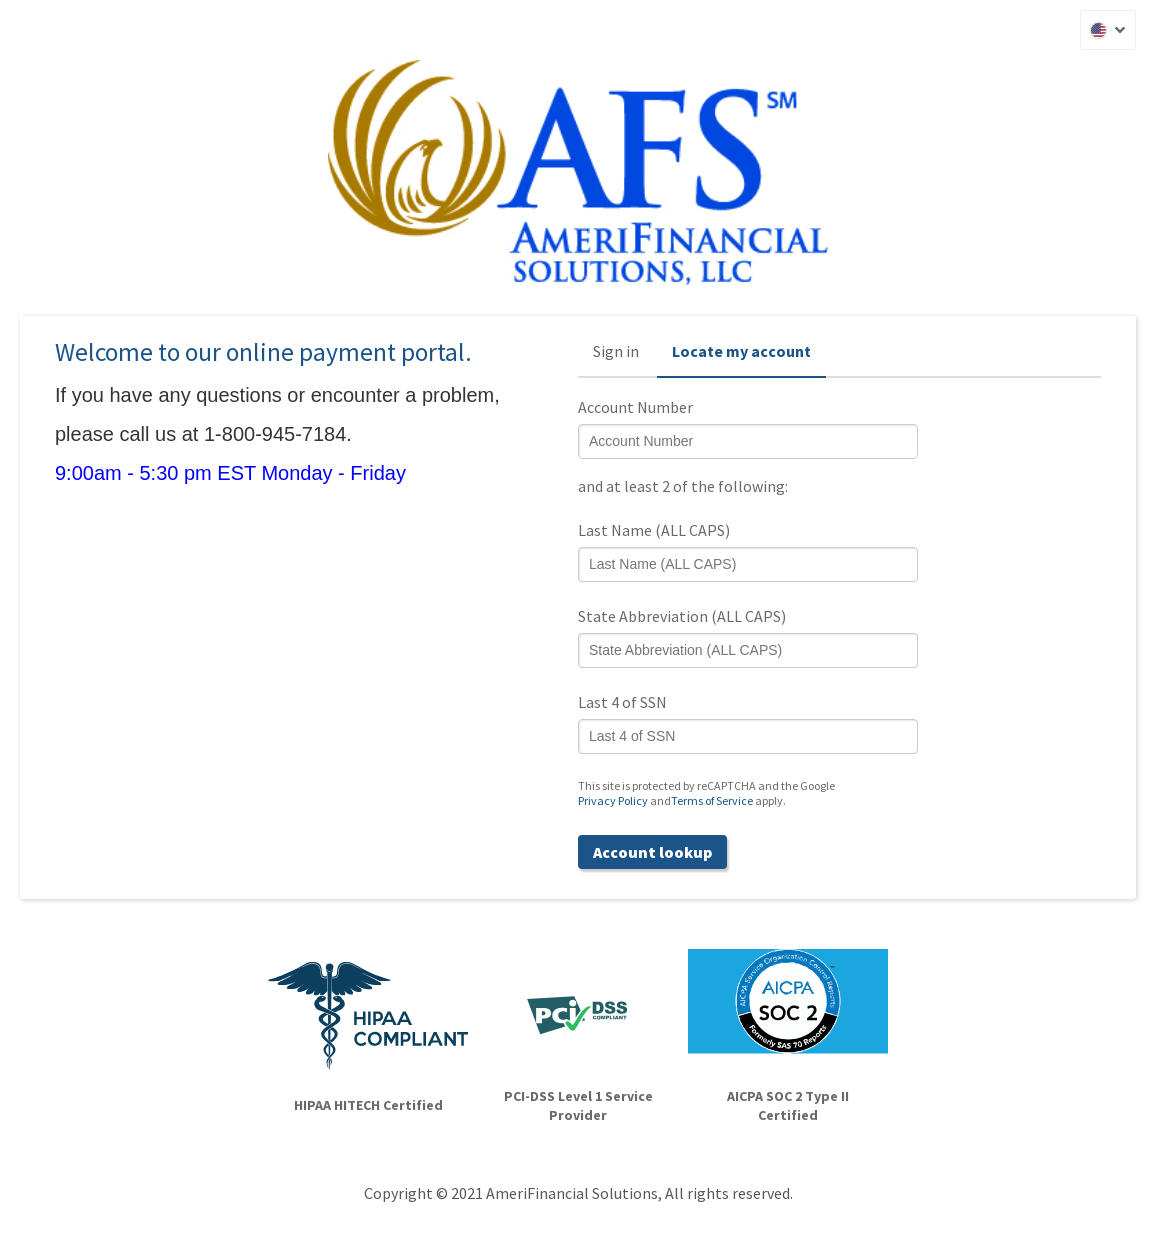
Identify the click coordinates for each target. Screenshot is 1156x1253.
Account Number (635, 407)
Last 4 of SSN (622, 702)
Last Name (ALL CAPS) (654, 530)
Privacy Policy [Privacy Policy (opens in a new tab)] (613, 800)
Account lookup (652, 852)
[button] (1108, 30)
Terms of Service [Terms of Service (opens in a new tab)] (712, 800)
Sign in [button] (616, 351)
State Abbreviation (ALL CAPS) (682, 616)
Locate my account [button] (741, 351)
